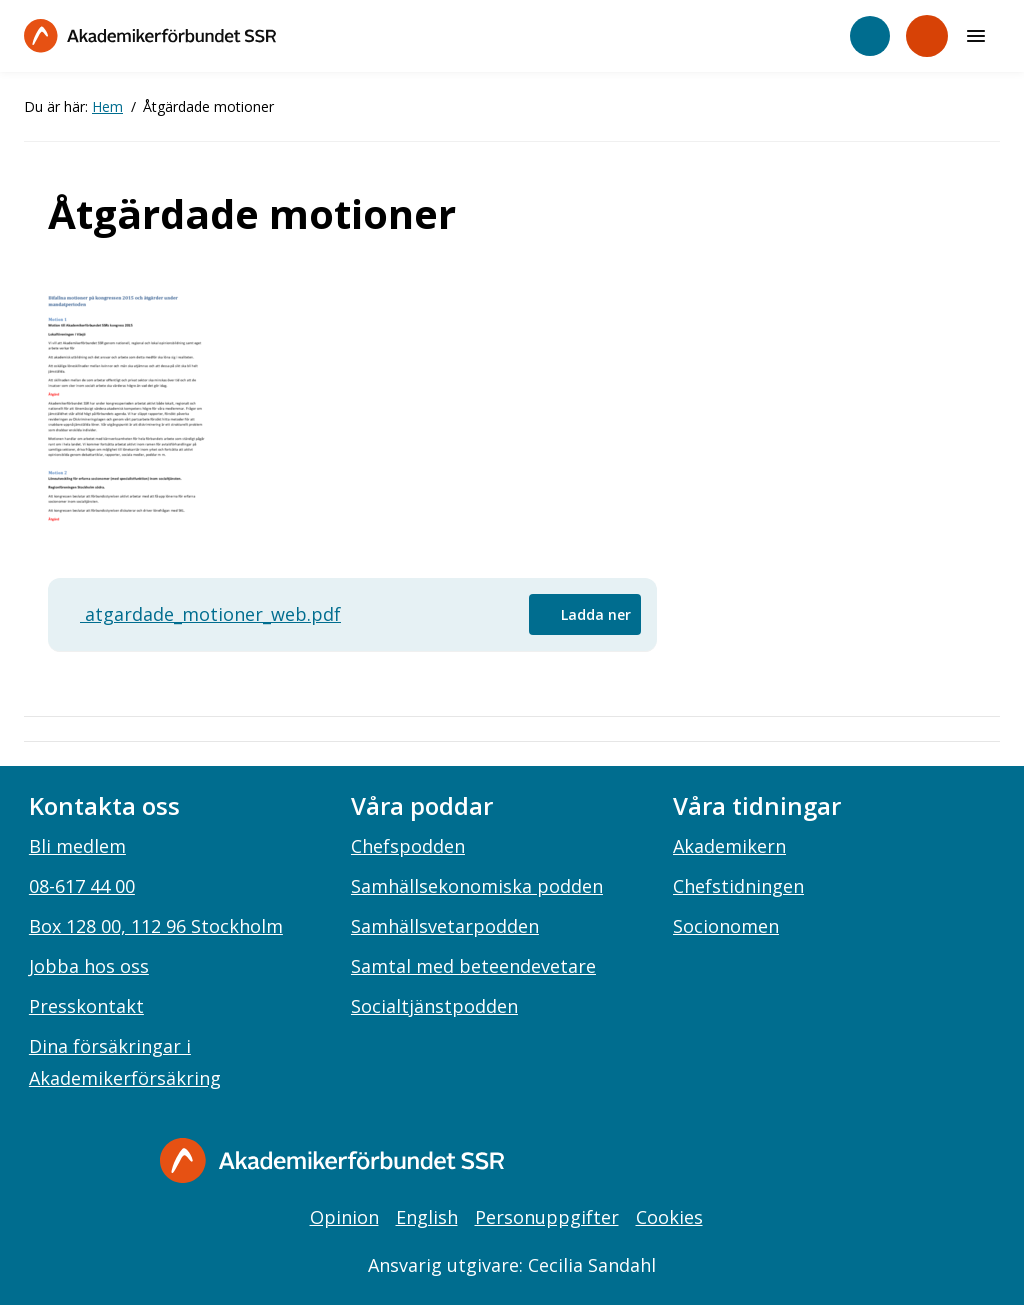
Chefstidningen (738, 886)
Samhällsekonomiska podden (477, 886)
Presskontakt (86, 1006)
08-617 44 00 (82, 886)
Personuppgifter (547, 1217)
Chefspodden (408, 846)
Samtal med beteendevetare (473, 966)
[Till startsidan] (150, 35)
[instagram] (758, 1163)
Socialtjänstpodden (434, 1006)
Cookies (669, 1217)
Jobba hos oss (89, 966)
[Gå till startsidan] (332, 1160)
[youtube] (840, 1163)
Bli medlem (77, 846)
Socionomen (726, 926)
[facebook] (717, 1163)
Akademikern (729, 846)
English (427, 1217)
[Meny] (976, 36)
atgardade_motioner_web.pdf (202, 614)
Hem (107, 106)
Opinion (344, 1217)
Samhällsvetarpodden (445, 926)
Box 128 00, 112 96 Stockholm (156, 926)
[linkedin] (799, 1163)
